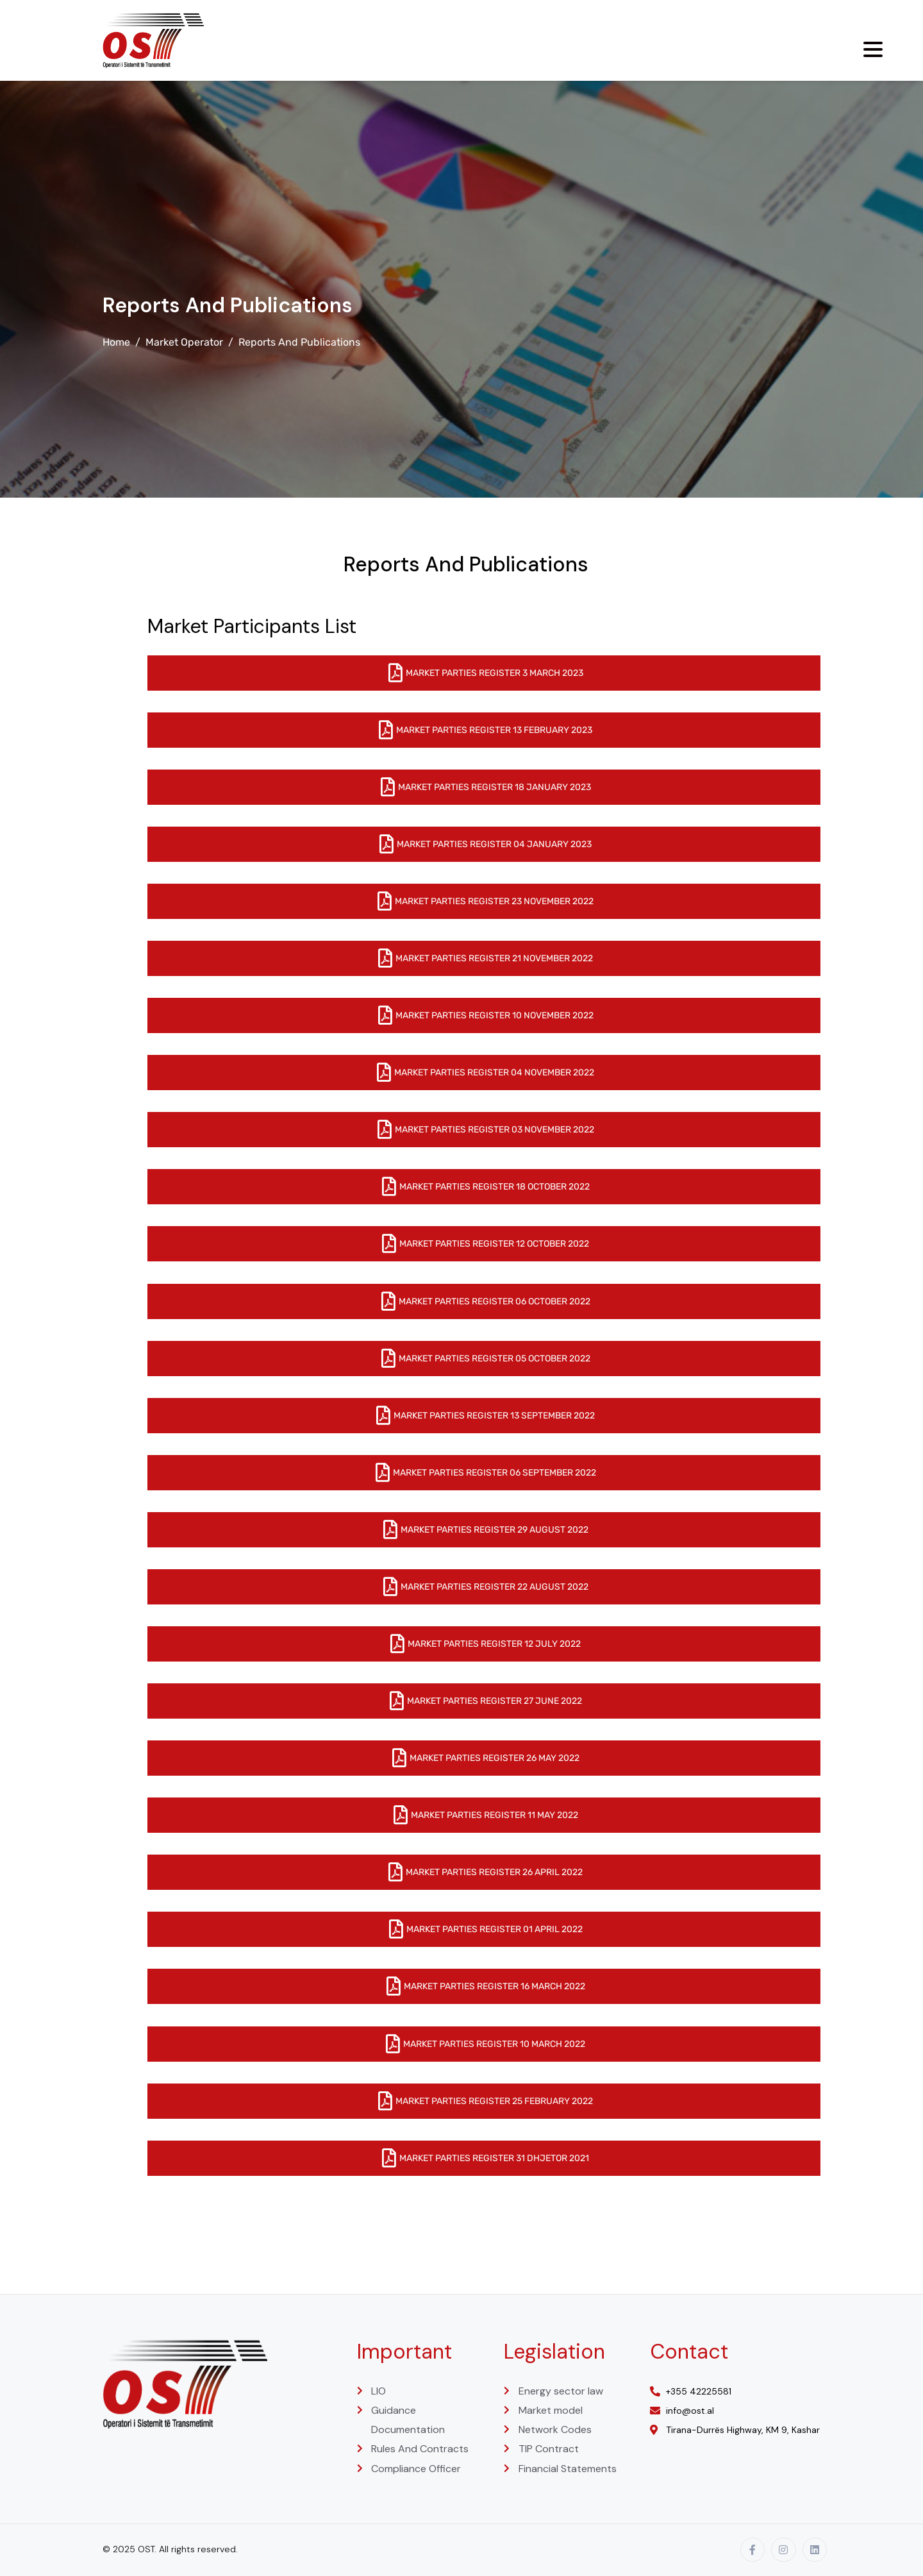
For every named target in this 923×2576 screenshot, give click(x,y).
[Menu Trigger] (873, 49)
